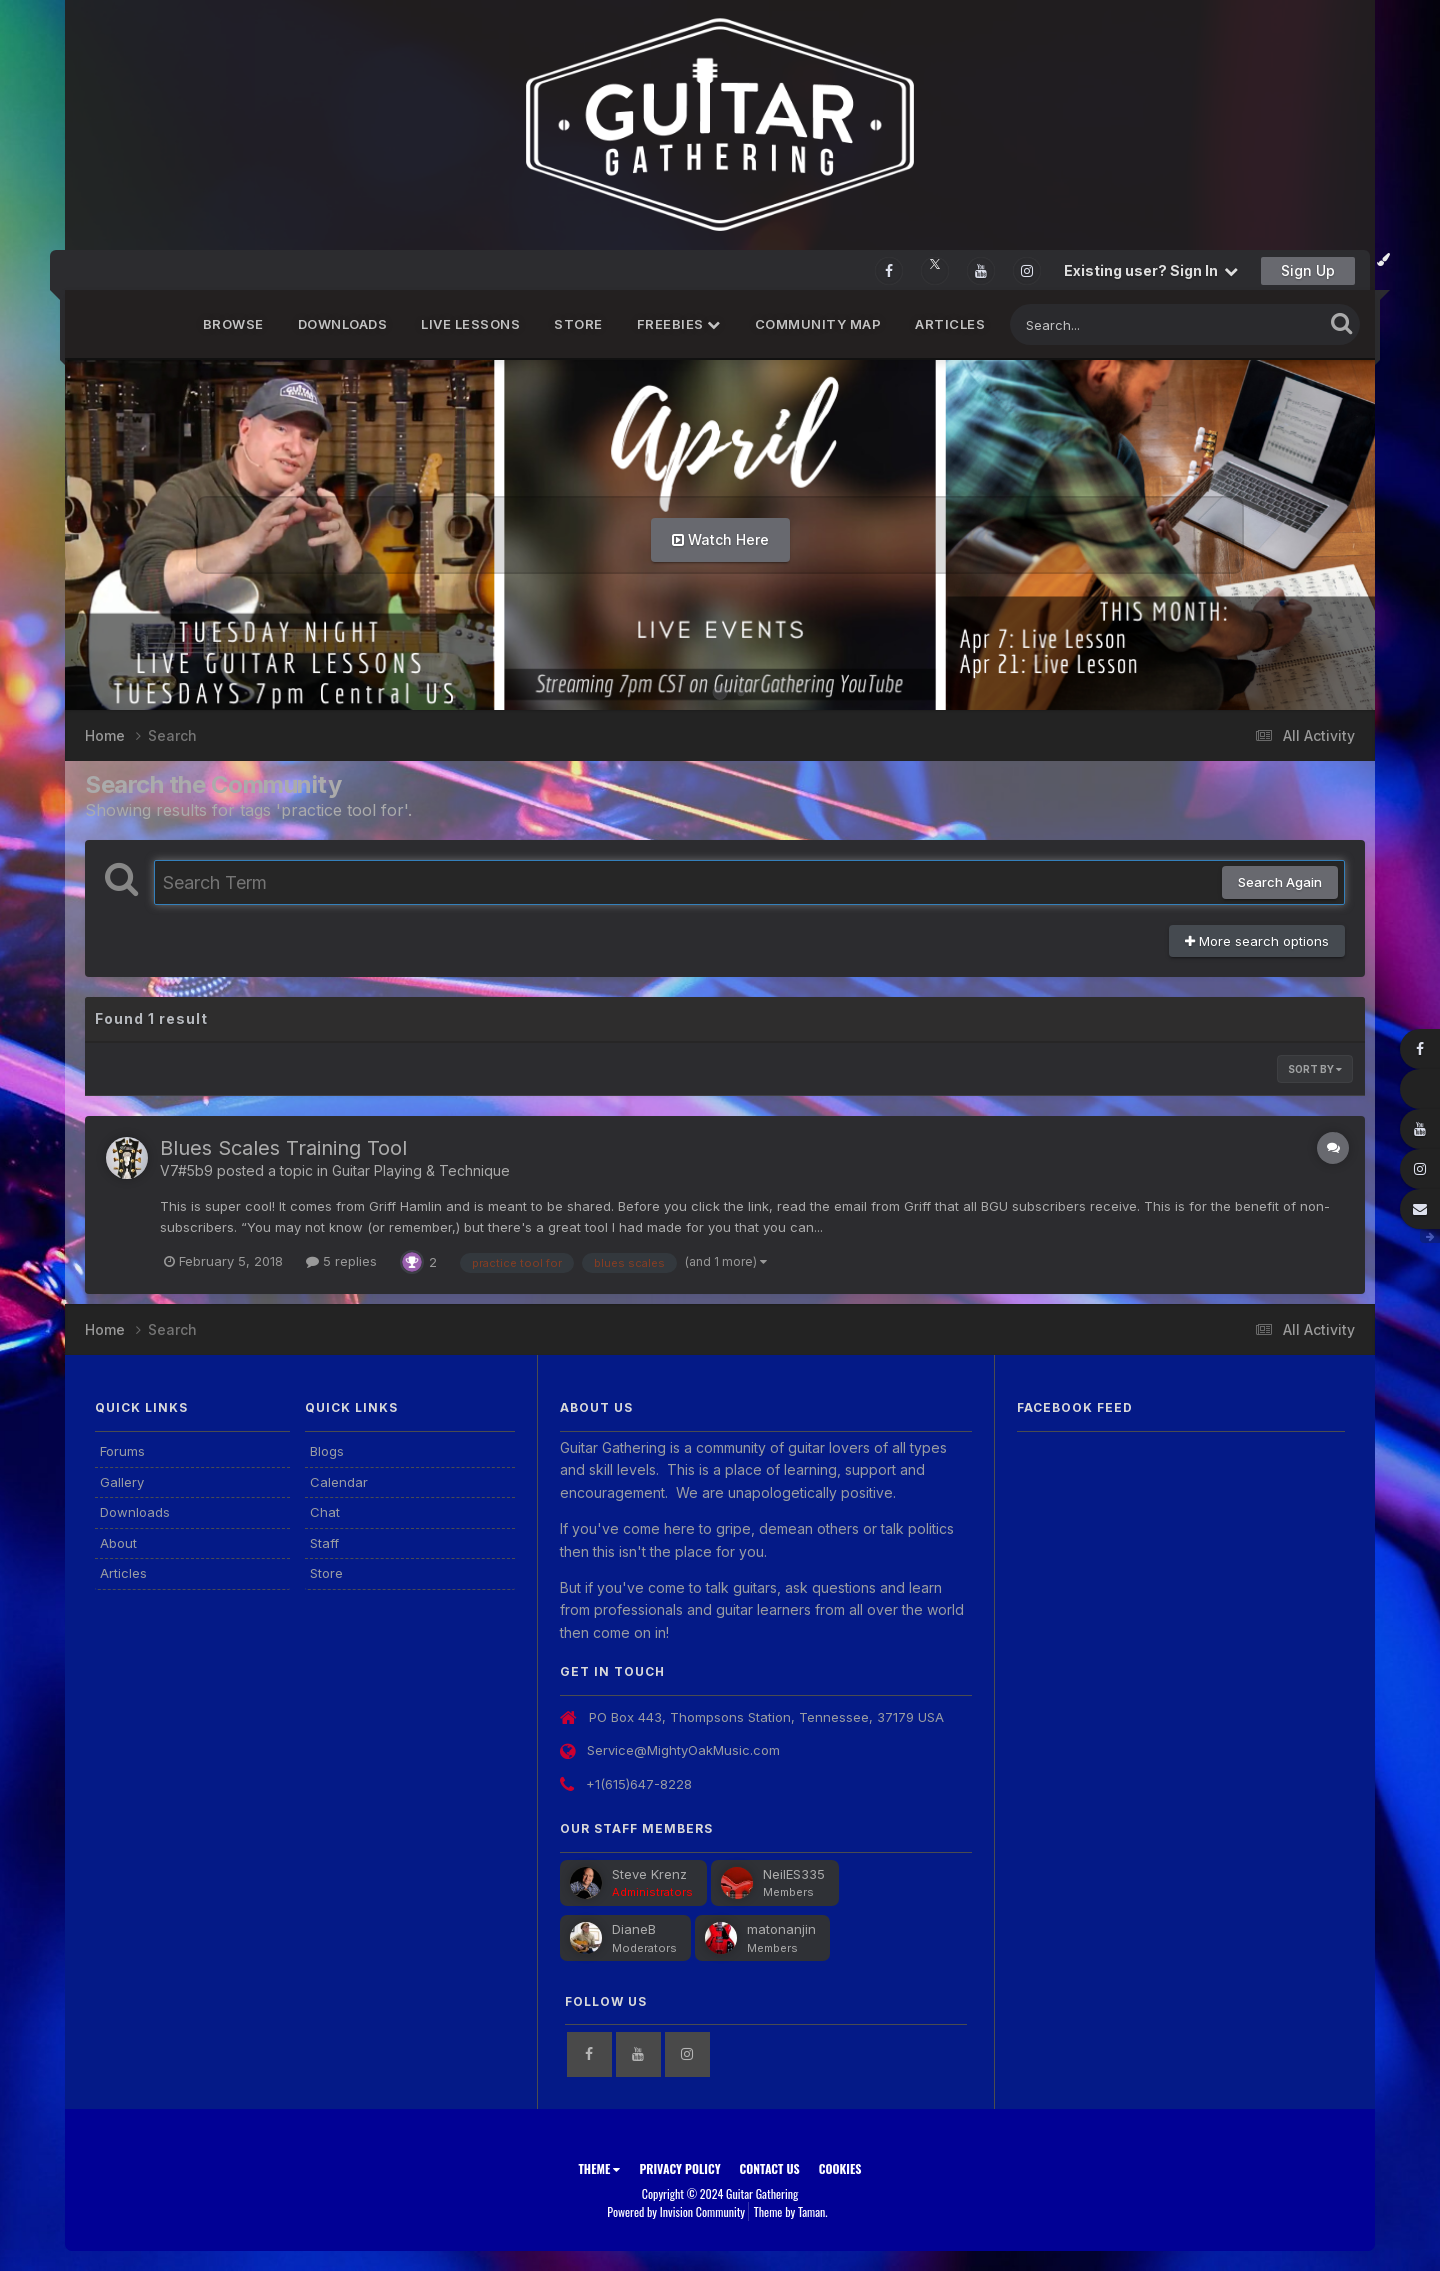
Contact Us (770, 2168)
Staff (324, 1543)
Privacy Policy (679, 2168)
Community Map (818, 324)
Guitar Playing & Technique (421, 1170)
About (118, 1543)
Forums (122, 1451)
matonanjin (781, 1929)
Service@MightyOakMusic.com (683, 1750)
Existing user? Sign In (1151, 270)
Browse (233, 324)
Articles (950, 324)
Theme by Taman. (791, 2211)
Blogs (327, 1451)
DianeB (634, 1929)
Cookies (840, 2168)
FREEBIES (679, 324)
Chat (325, 1512)
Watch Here (720, 539)
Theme (599, 2168)
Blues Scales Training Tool (283, 1148)
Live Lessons (470, 324)
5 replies (341, 1261)
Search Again (1280, 882)
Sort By (1315, 1069)
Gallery (122, 1482)
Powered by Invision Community (676, 2211)
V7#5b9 (186, 1170)
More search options (1257, 941)
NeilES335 (794, 1874)
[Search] (1112, 324)
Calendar (339, 1482)
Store (578, 324)
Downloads (343, 324)
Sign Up (1308, 270)
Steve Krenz (649, 1874)
